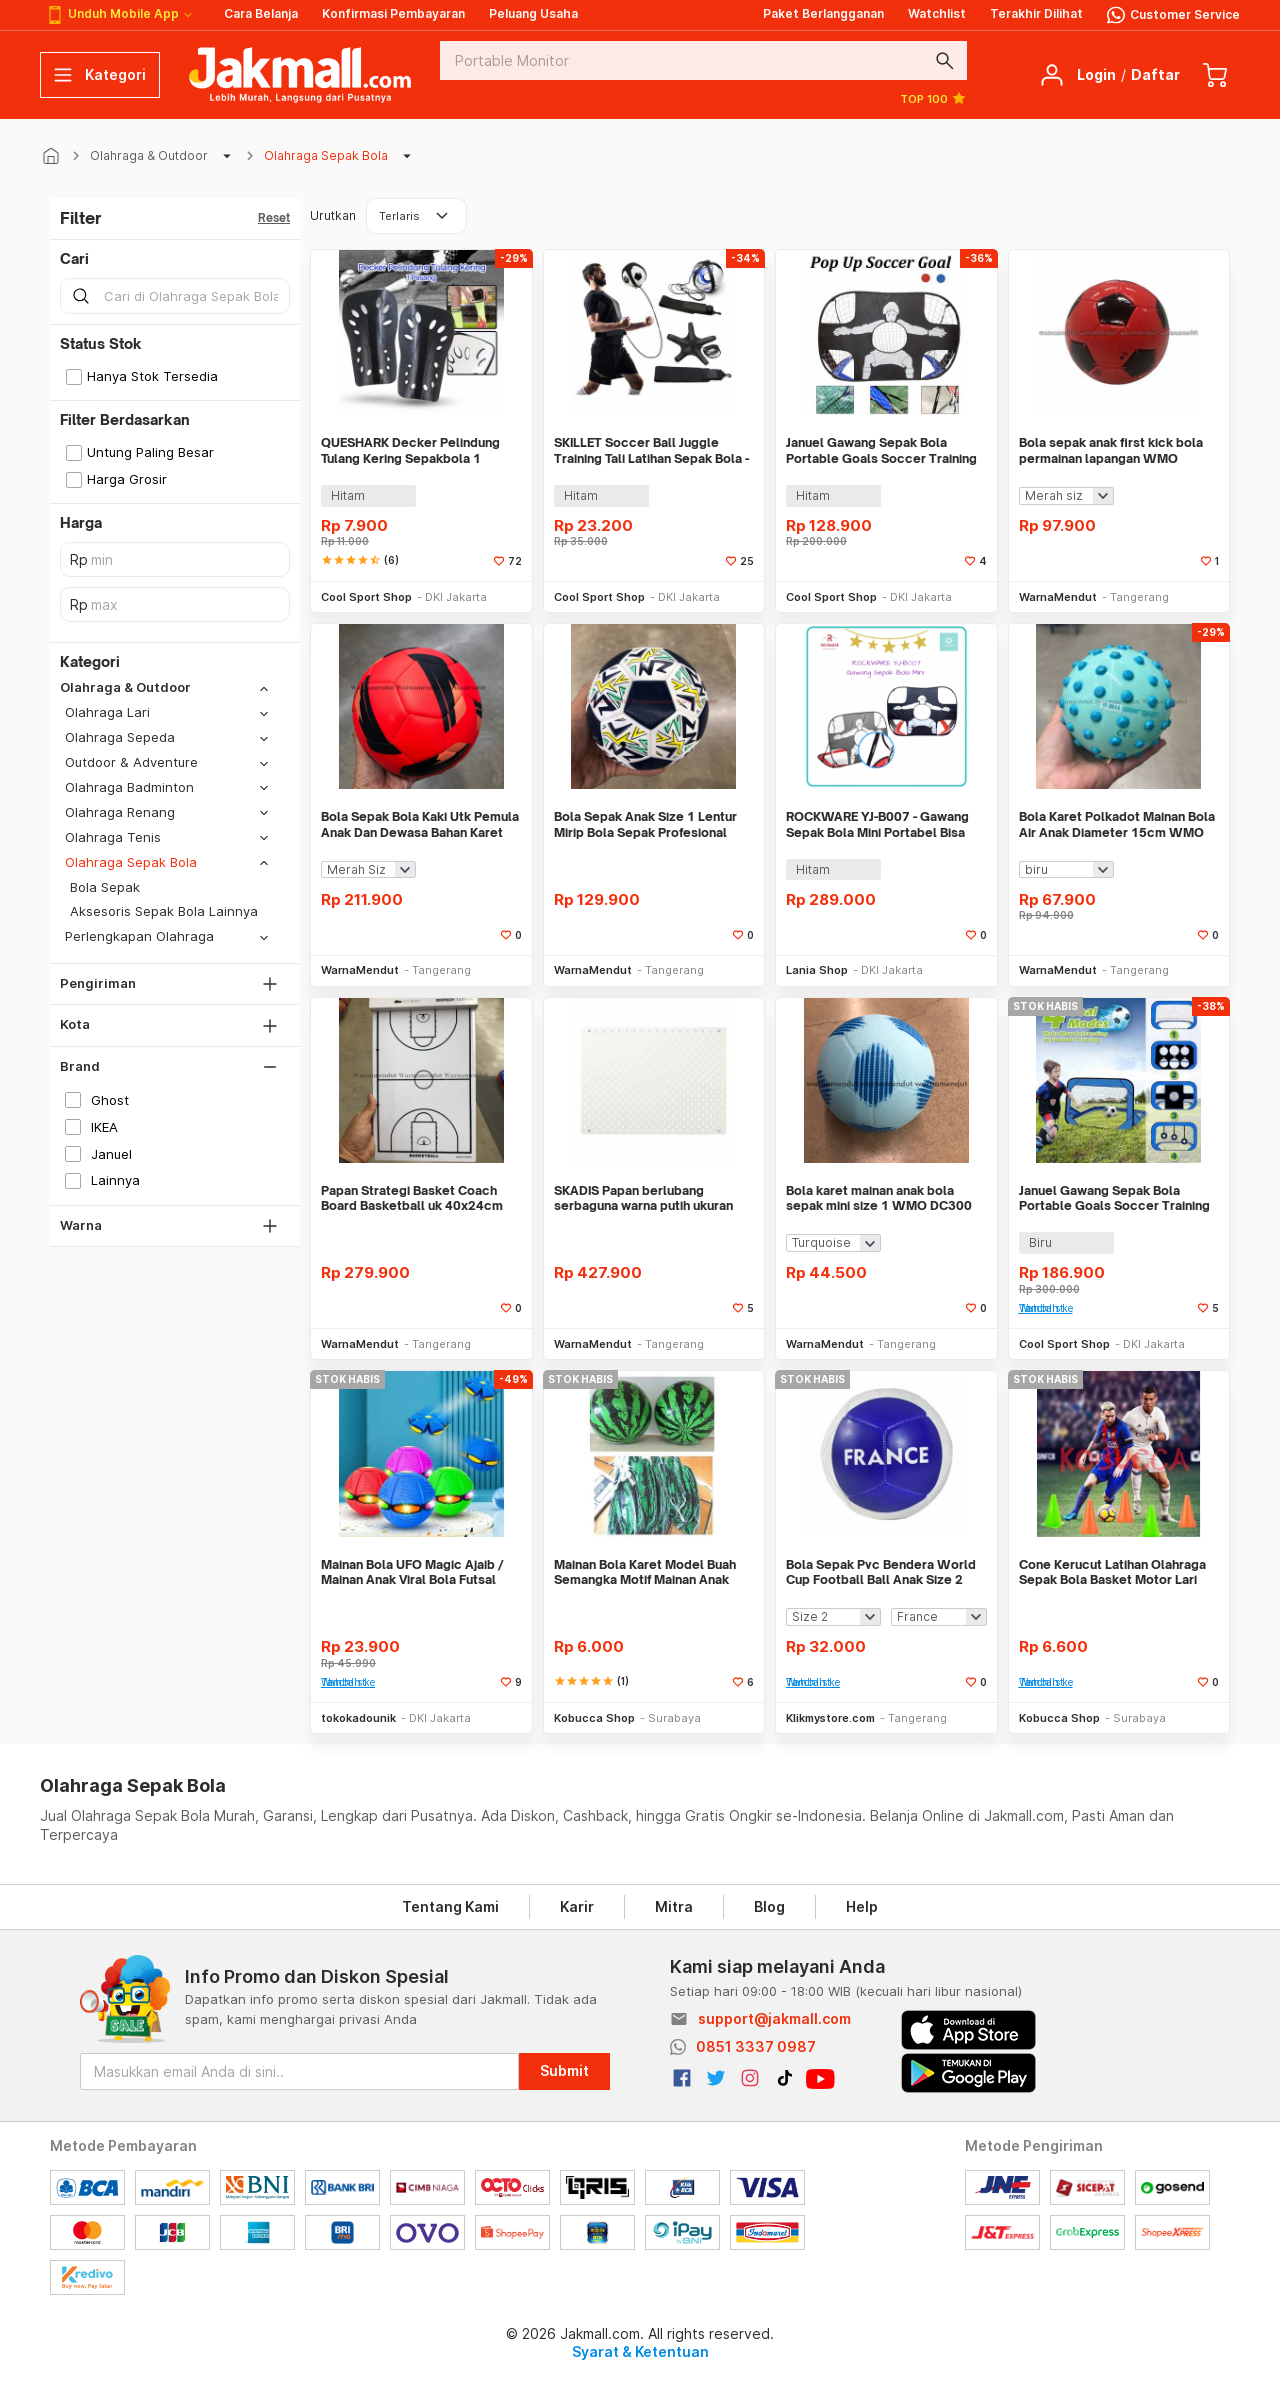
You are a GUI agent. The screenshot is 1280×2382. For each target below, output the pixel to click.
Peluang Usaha (533, 13)
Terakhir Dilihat (1036, 13)
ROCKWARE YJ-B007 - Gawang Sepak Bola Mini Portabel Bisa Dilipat (877, 824)
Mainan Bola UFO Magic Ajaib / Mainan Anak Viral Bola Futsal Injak (412, 1572)
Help (862, 1906)
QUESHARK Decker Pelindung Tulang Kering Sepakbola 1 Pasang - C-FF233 (410, 450)
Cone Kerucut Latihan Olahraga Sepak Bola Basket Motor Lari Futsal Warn (1112, 1572)
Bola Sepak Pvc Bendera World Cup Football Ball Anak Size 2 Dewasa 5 (881, 1572)
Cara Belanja (261, 13)
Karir (577, 1906)
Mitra (674, 1906)
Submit (564, 2070)
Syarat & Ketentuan (640, 2351)
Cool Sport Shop (366, 597)
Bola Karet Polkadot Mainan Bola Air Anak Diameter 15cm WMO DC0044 (1117, 824)
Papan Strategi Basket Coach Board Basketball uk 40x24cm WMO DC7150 (412, 1198)
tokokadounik (358, 1718)
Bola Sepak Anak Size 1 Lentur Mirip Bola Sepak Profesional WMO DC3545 (645, 824)
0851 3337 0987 (756, 2046)
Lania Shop (817, 970)
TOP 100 (933, 98)
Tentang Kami (450, 1906)
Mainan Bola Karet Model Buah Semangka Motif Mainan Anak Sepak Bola (645, 1572)
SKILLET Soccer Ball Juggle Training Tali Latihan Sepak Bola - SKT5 (651, 450)
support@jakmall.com (774, 2018)
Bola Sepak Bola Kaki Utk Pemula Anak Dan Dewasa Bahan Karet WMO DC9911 (420, 824)
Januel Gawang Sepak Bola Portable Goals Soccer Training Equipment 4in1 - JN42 (1114, 1198)
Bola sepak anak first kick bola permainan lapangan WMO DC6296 (1111, 450)
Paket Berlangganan (823, 13)
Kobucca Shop (594, 1718)
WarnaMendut (1058, 597)
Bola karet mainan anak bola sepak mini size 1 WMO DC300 (879, 1198)
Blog (769, 1906)
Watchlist (937, 13)
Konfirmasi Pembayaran (393, 13)
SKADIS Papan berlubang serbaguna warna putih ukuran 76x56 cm (643, 1198)
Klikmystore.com (830, 1718)
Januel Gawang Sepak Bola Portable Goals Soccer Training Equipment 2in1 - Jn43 (881, 450)
